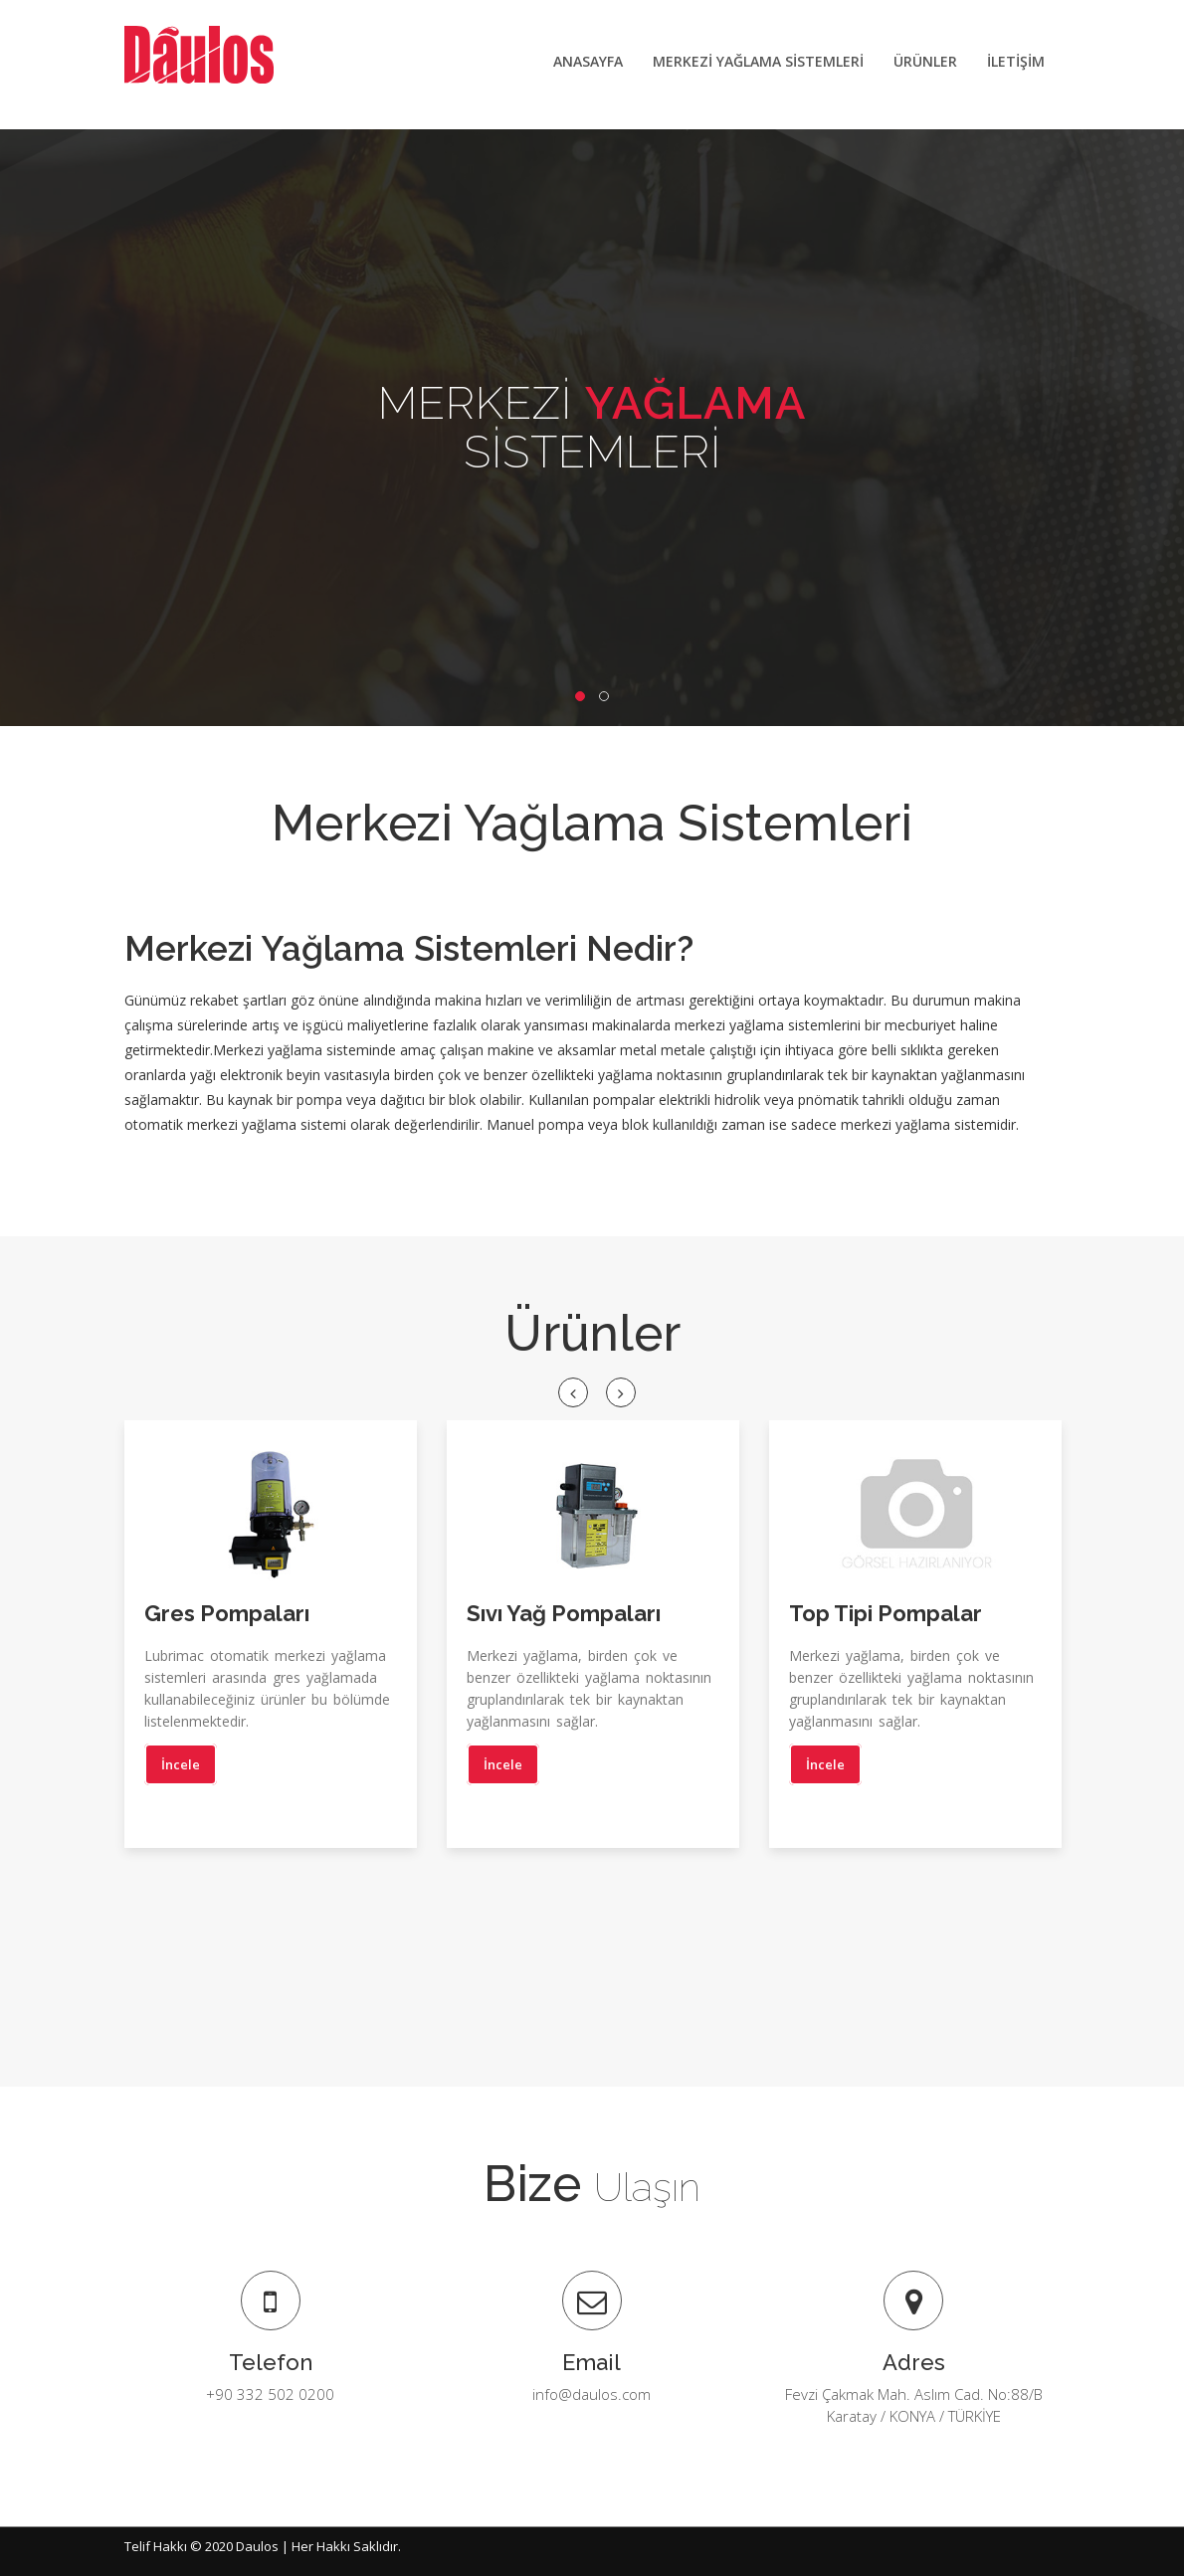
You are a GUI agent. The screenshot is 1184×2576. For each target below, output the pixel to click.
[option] (270, 1649)
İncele (180, 1765)
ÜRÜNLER (925, 61)
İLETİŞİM (1016, 61)
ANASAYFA (588, 61)
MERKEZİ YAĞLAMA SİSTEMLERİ (758, 61)
